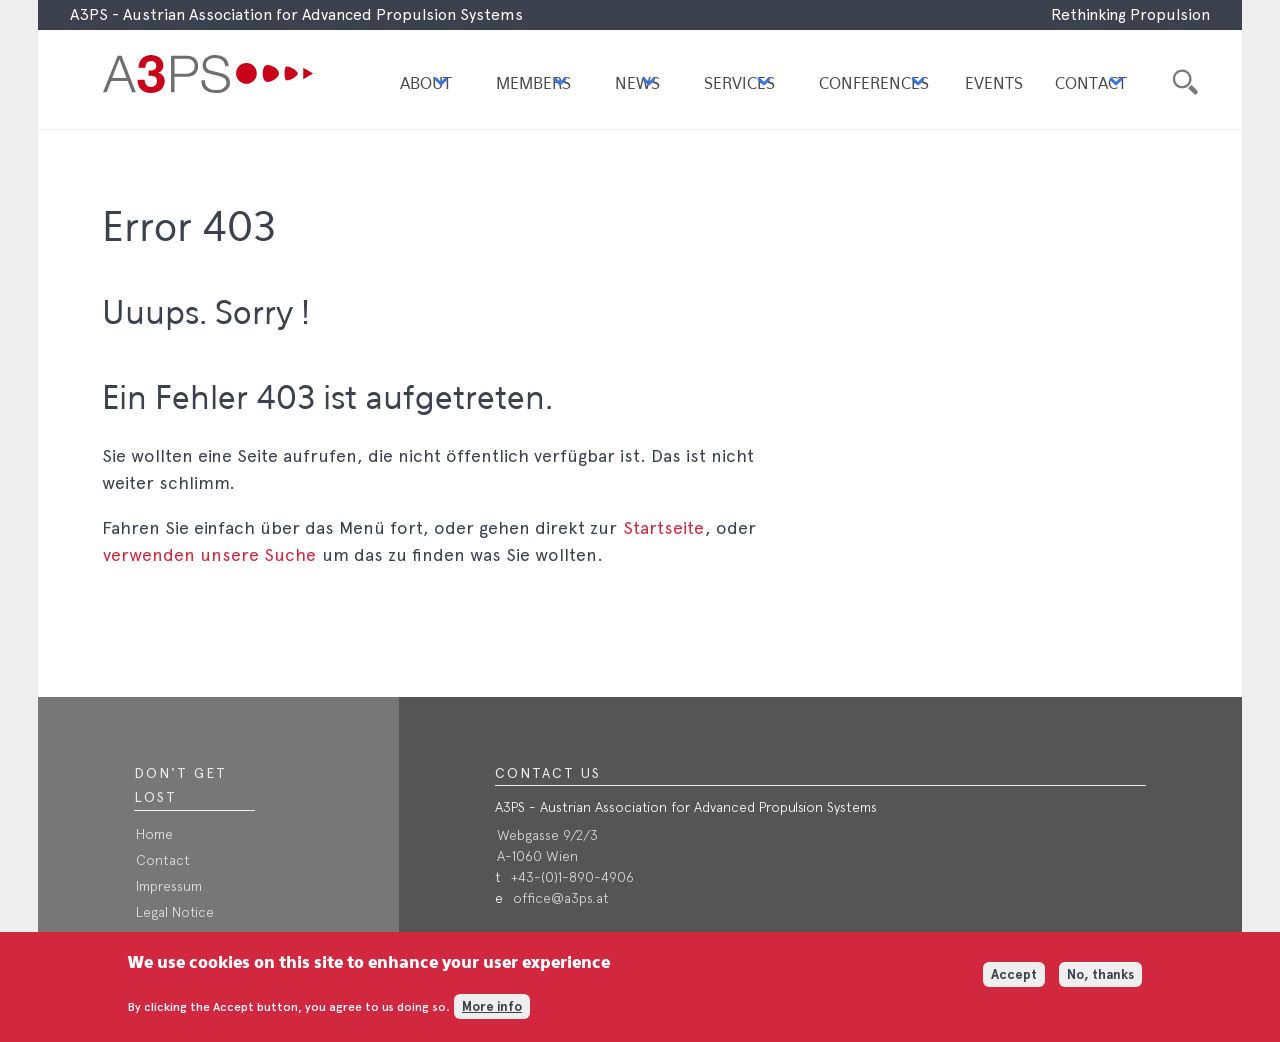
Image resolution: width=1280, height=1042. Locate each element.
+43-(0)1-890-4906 (572, 877)
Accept (1014, 978)
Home (154, 834)
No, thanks (1100, 978)
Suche (1182, 79)
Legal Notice (175, 912)
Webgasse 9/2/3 (547, 835)
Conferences (874, 84)
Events (994, 84)
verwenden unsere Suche (209, 554)
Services (739, 84)
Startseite (663, 527)
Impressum (169, 886)
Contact (1091, 84)
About (426, 84)
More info (492, 1011)
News (637, 84)
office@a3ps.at (561, 898)
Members (533, 84)
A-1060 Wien (537, 856)
